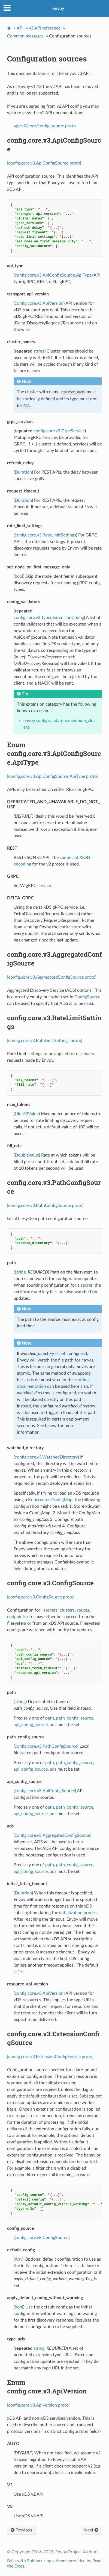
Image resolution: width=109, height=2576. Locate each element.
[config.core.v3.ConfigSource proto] (41, 1597)
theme (62, 2561)
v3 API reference (44, 28)
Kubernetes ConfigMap (50, 1500)
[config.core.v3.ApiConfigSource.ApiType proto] (52, 776)
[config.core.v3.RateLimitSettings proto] (44, 1040)
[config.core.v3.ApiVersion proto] (38, 2405)
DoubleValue (27, 1155)
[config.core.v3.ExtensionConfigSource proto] (50, 2057)
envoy (58, 8)
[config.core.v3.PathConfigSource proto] (45, 1205)
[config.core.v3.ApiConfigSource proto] (44, 163)
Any (18, 2259)
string (39, 351)
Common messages (25, 36)
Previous (21, 2530)
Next (91, 2530)
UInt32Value (27, 1114)
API (20, 28)
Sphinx (33, 2561)
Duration (23, 472)
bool (19, 576)
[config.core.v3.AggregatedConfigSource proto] (51, 977)
